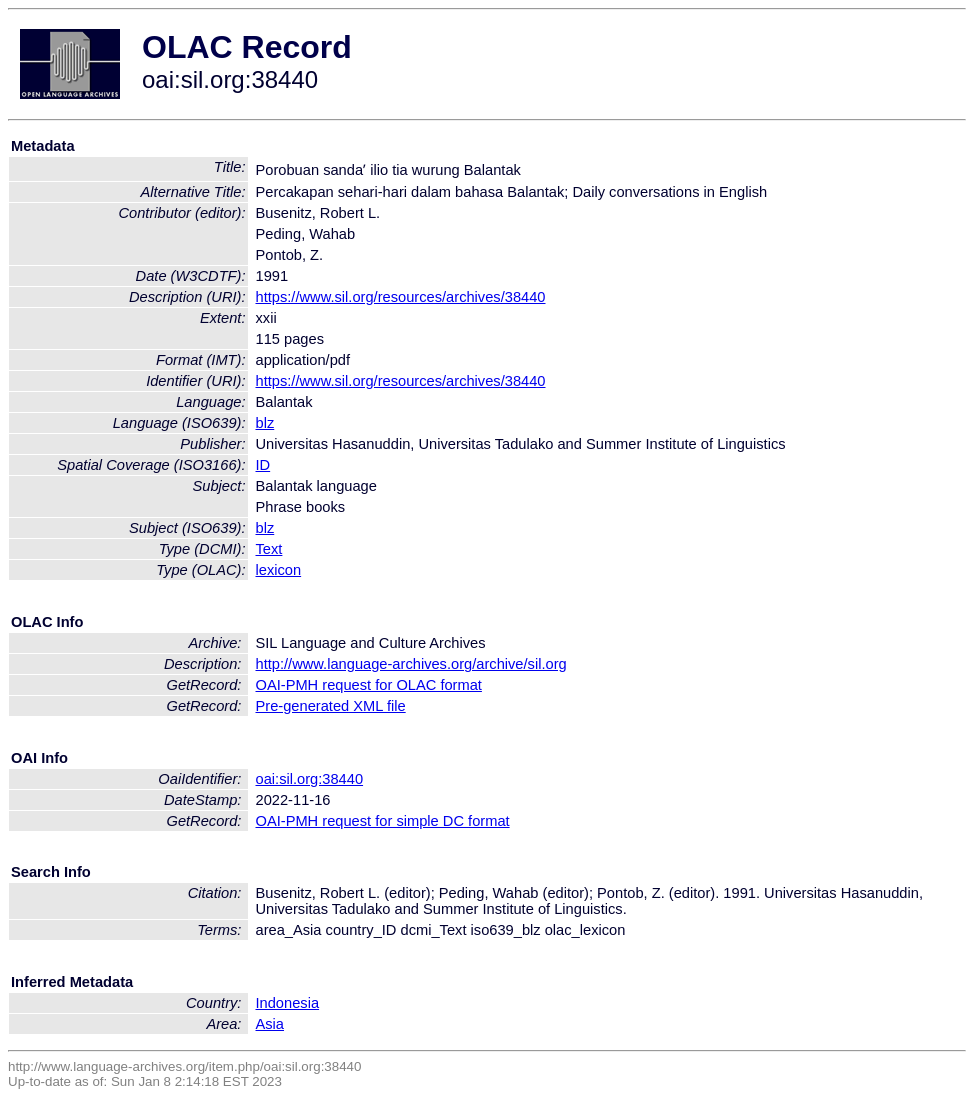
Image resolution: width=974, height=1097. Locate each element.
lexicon (279, 570)
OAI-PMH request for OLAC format (369, 685)
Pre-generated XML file (331, 706)
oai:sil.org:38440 (310, 779)
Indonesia (288, 1003)
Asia (270, 1024)
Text (269, 549)
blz (265, 423)
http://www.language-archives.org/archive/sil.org (411, 664)
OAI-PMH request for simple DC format (383, 821)
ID (263, 465)
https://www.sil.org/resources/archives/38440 (401, 297)
